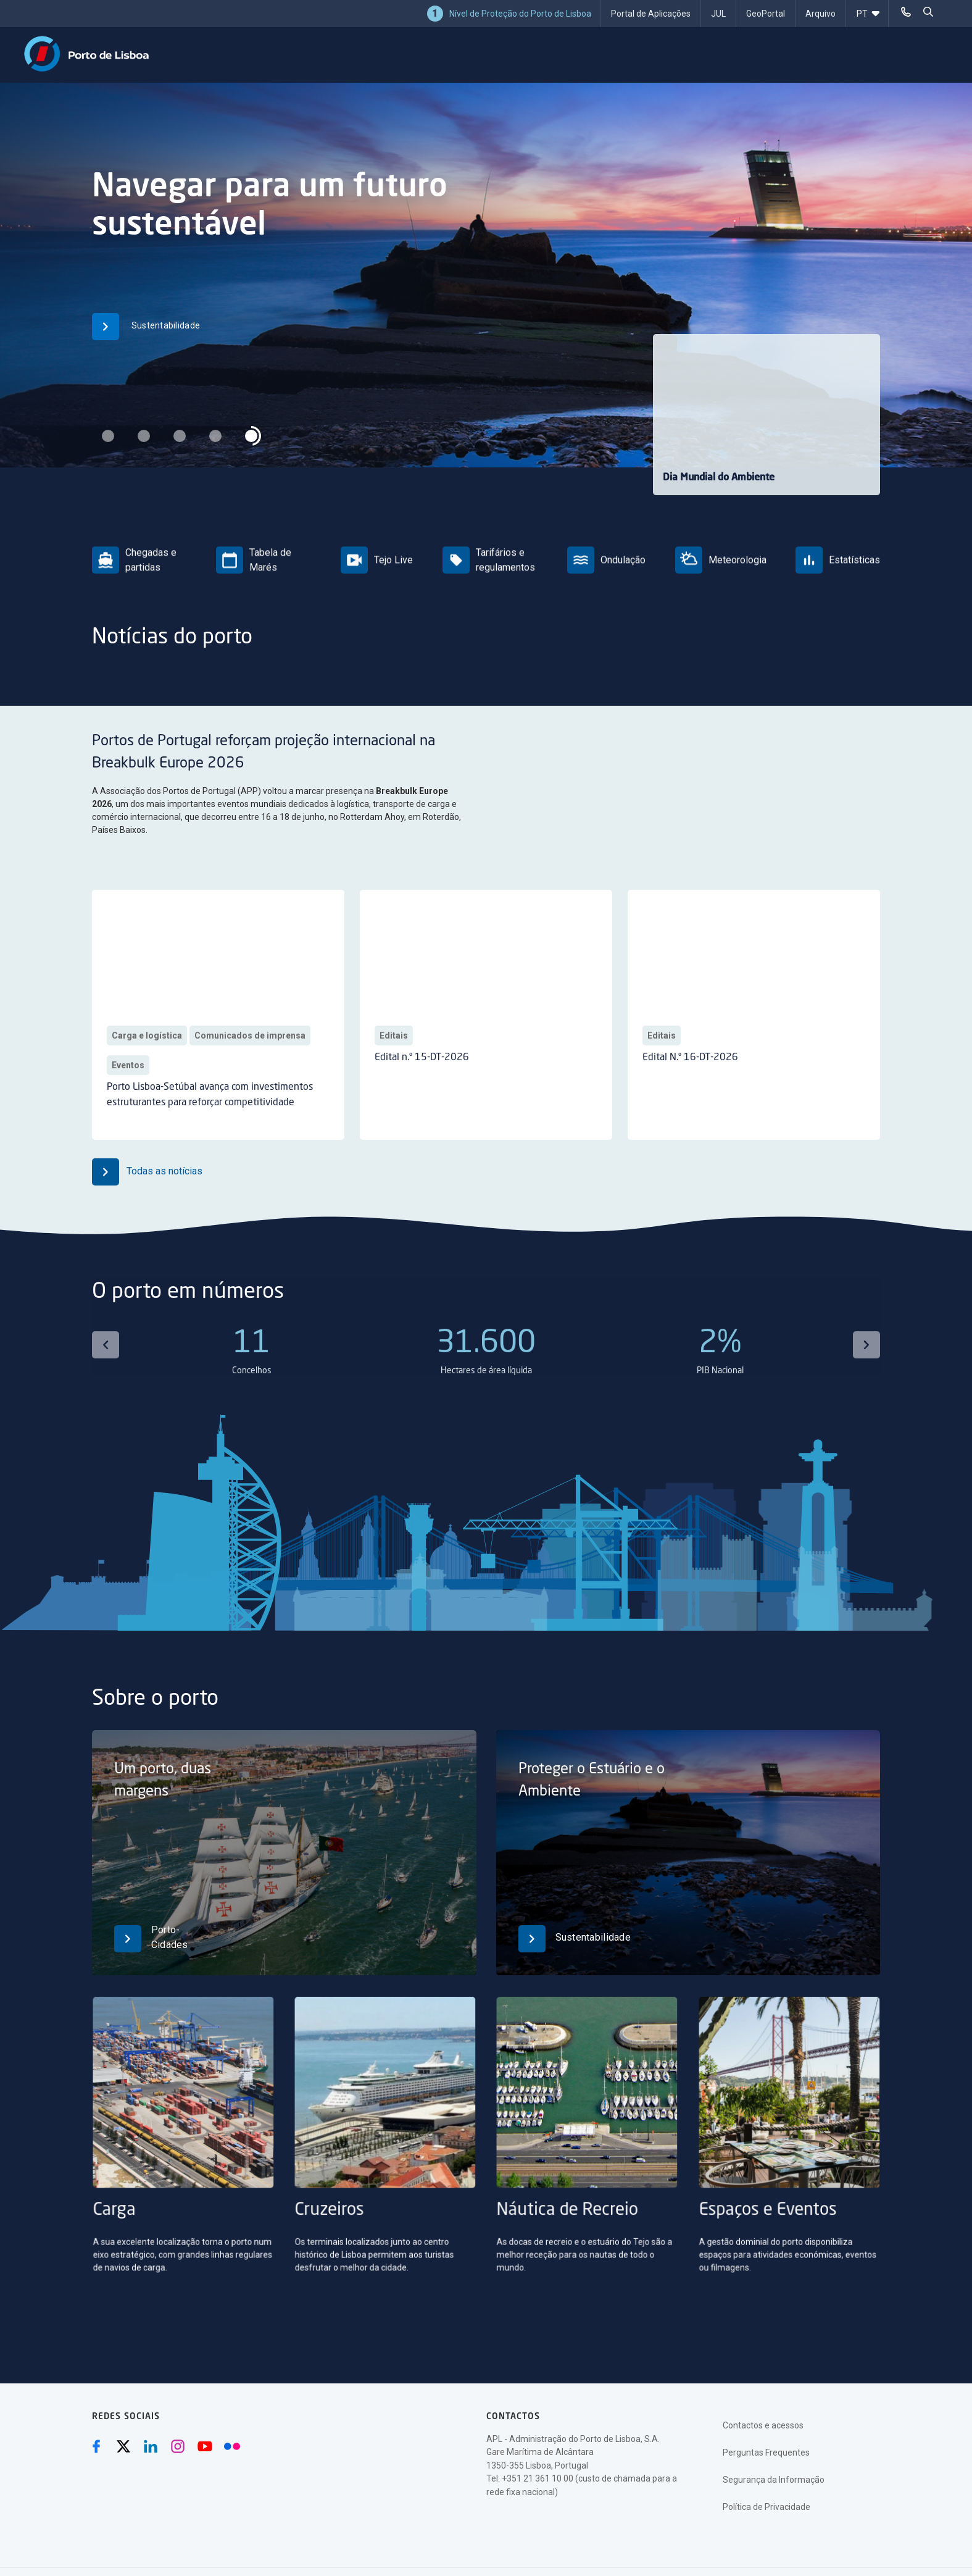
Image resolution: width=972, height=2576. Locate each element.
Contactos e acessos (763, 2425)
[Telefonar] (906, 12)
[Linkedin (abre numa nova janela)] (150, 2446)
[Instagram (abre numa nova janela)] (177, 2446)
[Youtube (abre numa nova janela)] (204, 2446)
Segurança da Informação (774, 2480)
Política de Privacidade (766, 2507)
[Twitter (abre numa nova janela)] (123, 2446)
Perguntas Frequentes (766, 2452)
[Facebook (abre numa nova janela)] (96, 2446)
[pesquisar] (928, 12)
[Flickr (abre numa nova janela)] (232, 2446)
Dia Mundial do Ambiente (719, 478)
